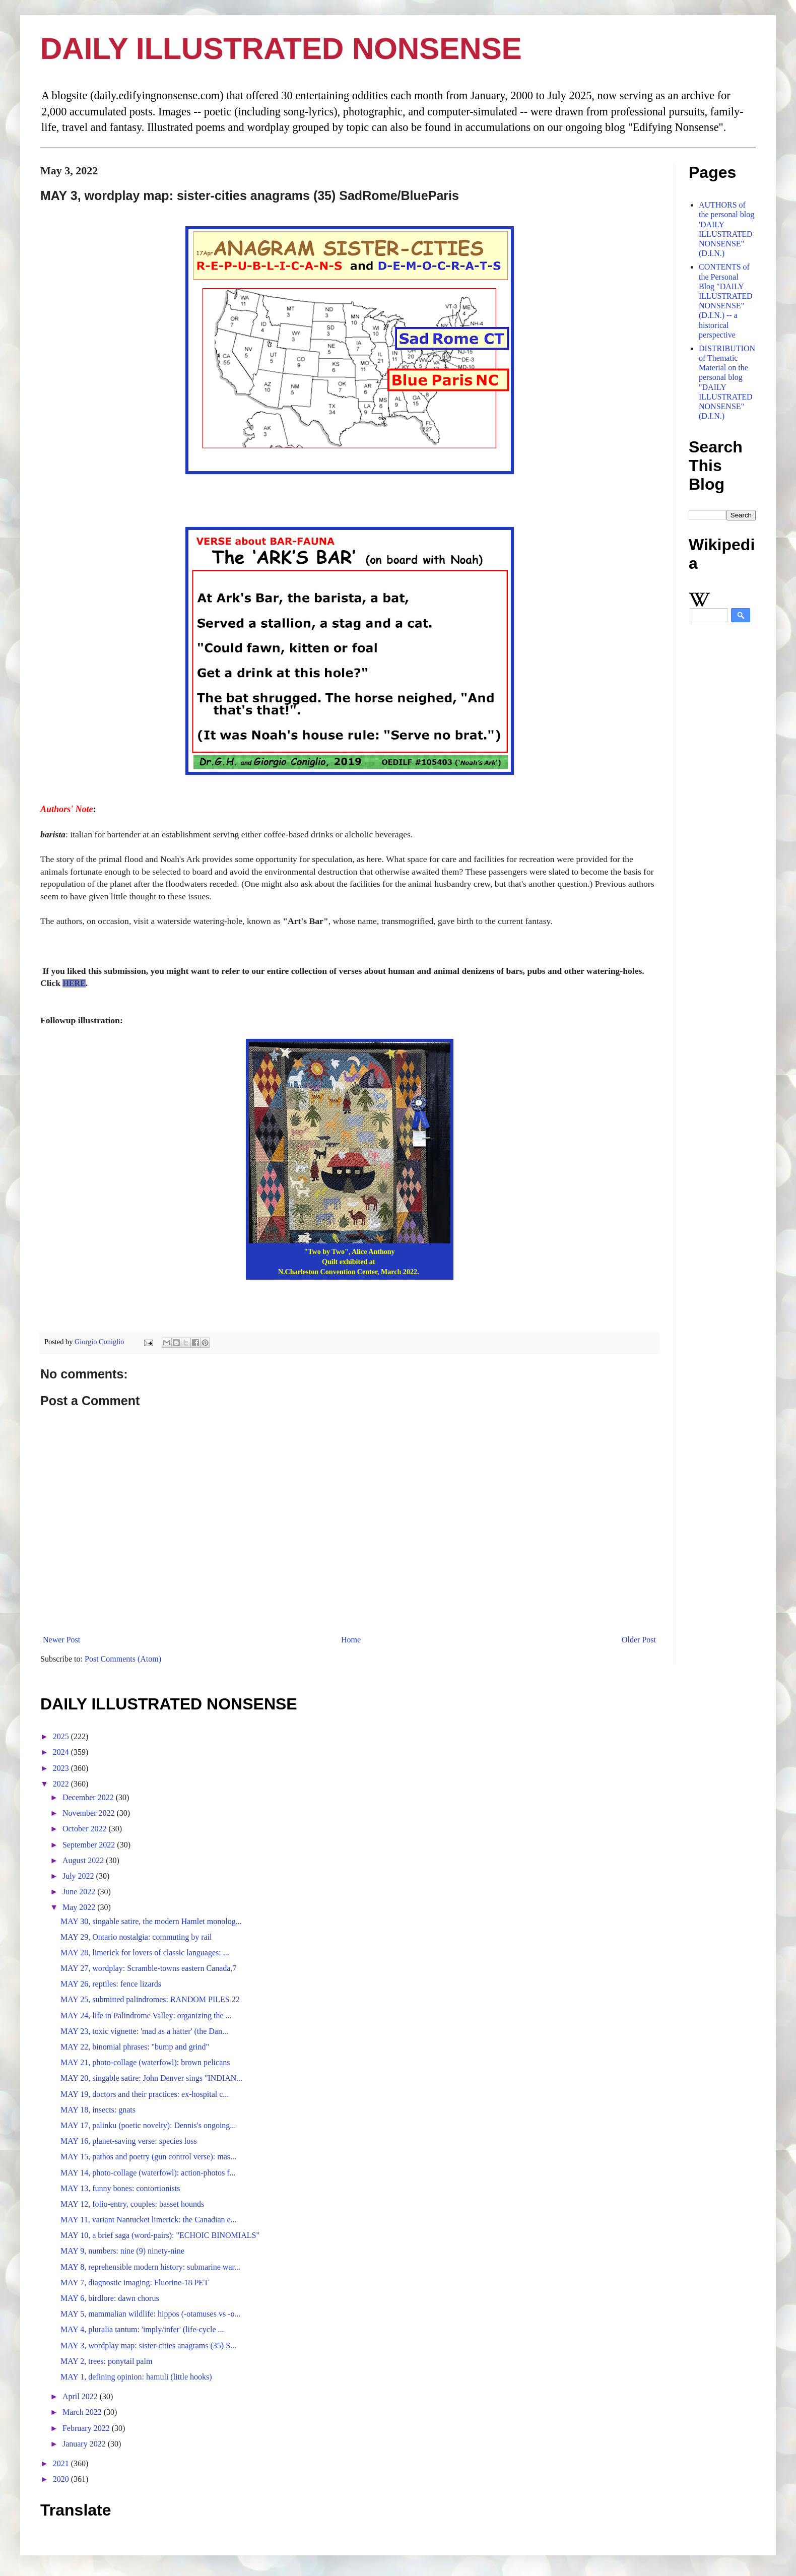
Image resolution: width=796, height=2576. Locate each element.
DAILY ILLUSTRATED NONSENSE (281, 48)
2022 (62, 1783)
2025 (62, 1736)
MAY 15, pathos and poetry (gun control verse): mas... (148, 2156)
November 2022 (89, 1813)
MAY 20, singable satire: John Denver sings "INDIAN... (151, 2078)
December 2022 (89, 1797)
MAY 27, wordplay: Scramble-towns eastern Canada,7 (148, 1968)
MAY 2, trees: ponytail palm (106, 2361)
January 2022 (85, 2443)
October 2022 (85, 1828)
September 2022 (89, 1844)
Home (351, 1639)
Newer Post (61, 1639)
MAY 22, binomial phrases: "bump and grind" (134, 2046)
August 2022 (84, 1860)
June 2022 (79, 1891)
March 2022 (83, 2412)
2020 (62, 2479)
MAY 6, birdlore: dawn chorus (109, 2298)
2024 (62, 1752)
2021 (62, 2463)
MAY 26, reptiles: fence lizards (110, 1983)
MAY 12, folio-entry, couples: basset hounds (132, 2204)
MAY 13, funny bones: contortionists (120, 2188)
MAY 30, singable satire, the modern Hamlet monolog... (151, 1921)
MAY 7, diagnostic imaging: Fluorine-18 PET (134, 2282)
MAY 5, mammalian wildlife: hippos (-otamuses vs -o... (150, 2313)
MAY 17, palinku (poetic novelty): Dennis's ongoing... (148, 2125)
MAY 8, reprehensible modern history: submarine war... (150, 2267)
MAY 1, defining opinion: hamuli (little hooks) (136, 2376)
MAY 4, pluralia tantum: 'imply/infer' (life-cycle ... (142, 2329)
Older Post (639, 1639)
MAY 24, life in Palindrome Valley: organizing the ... (146, 2015)
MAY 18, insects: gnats (98, 2109)
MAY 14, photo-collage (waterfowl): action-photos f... (148, 2172)
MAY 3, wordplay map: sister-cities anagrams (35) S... (148, 2345)
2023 (62, 1768)
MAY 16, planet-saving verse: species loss (128, 2141)
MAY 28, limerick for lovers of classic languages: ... (144, 1952)
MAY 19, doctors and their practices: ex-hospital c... (144, 2094)
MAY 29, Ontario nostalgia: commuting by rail (136, 1937)
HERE (73, 983)
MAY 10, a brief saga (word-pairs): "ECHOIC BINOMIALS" (159, 2235)
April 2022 (81, 2396)
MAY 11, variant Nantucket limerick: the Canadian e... (148, 2219)
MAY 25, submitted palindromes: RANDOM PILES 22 (150, 1999)
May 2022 (79, 1907)
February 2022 (87, 2428)
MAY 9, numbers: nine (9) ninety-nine (122, 2251)
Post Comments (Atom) (123, 1659)
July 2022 (79, 1876)
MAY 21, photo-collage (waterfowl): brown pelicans (145, 2062)
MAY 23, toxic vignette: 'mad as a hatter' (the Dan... (144, 2031)
